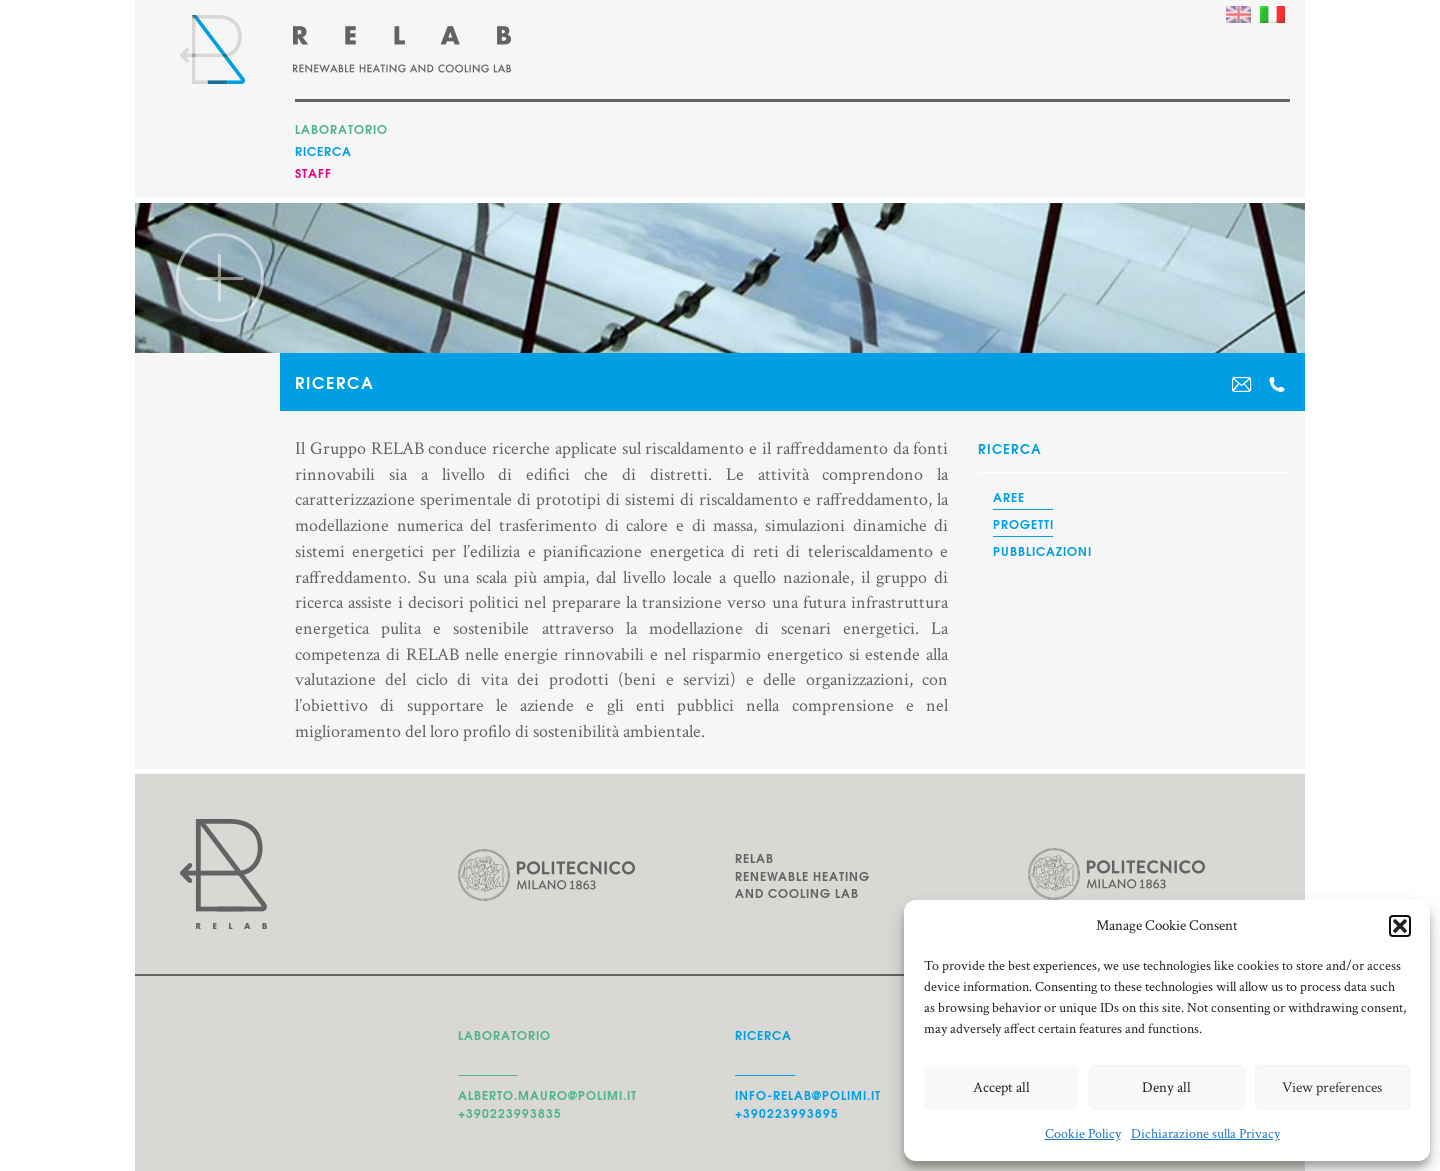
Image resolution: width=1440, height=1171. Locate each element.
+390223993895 (787, 1112)
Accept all (1001, 1087)
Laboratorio (341, 128)
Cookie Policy (1083, 1134)
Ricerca (323, 150)
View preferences (1332, 1087)
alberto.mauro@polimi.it (547, 1094)
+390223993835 (510, 1112)
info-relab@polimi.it (808, 1094)
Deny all (1166, 1087)
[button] (1400, 926)
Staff (313, 172)
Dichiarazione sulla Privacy (1205, 1134)
